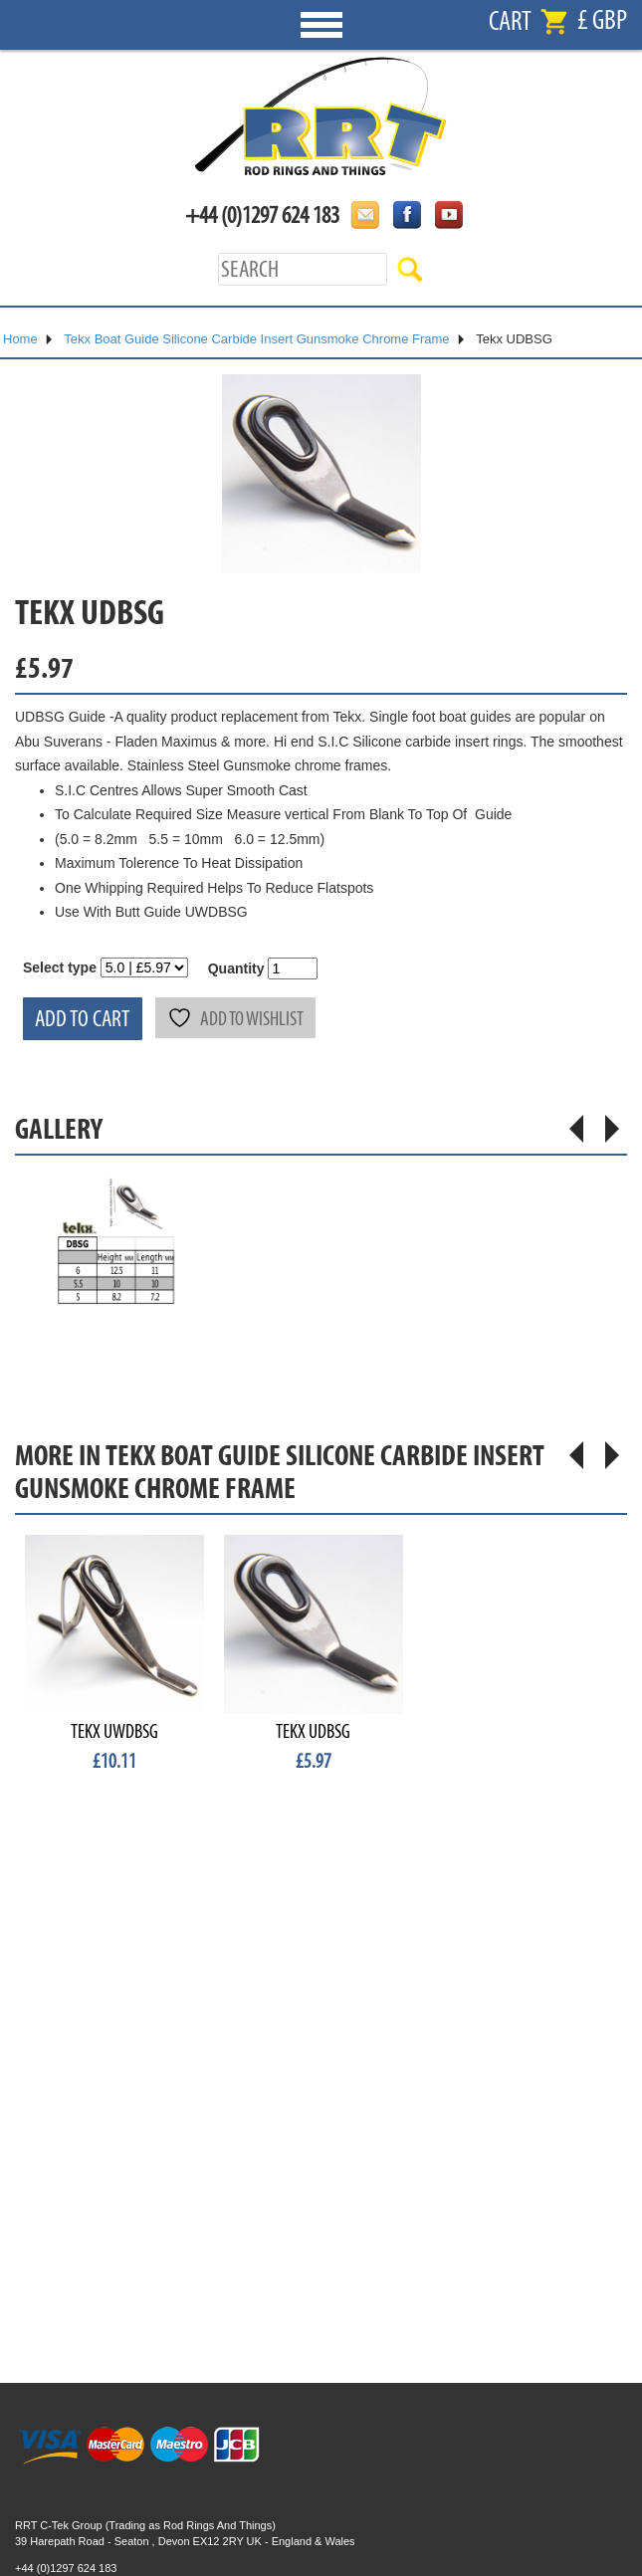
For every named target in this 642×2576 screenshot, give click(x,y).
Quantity (236, 968)
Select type (60, 967)
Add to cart (82, 1018)
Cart (510, 21)
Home (20, 338)
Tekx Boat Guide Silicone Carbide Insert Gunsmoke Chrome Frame (256, 338)
